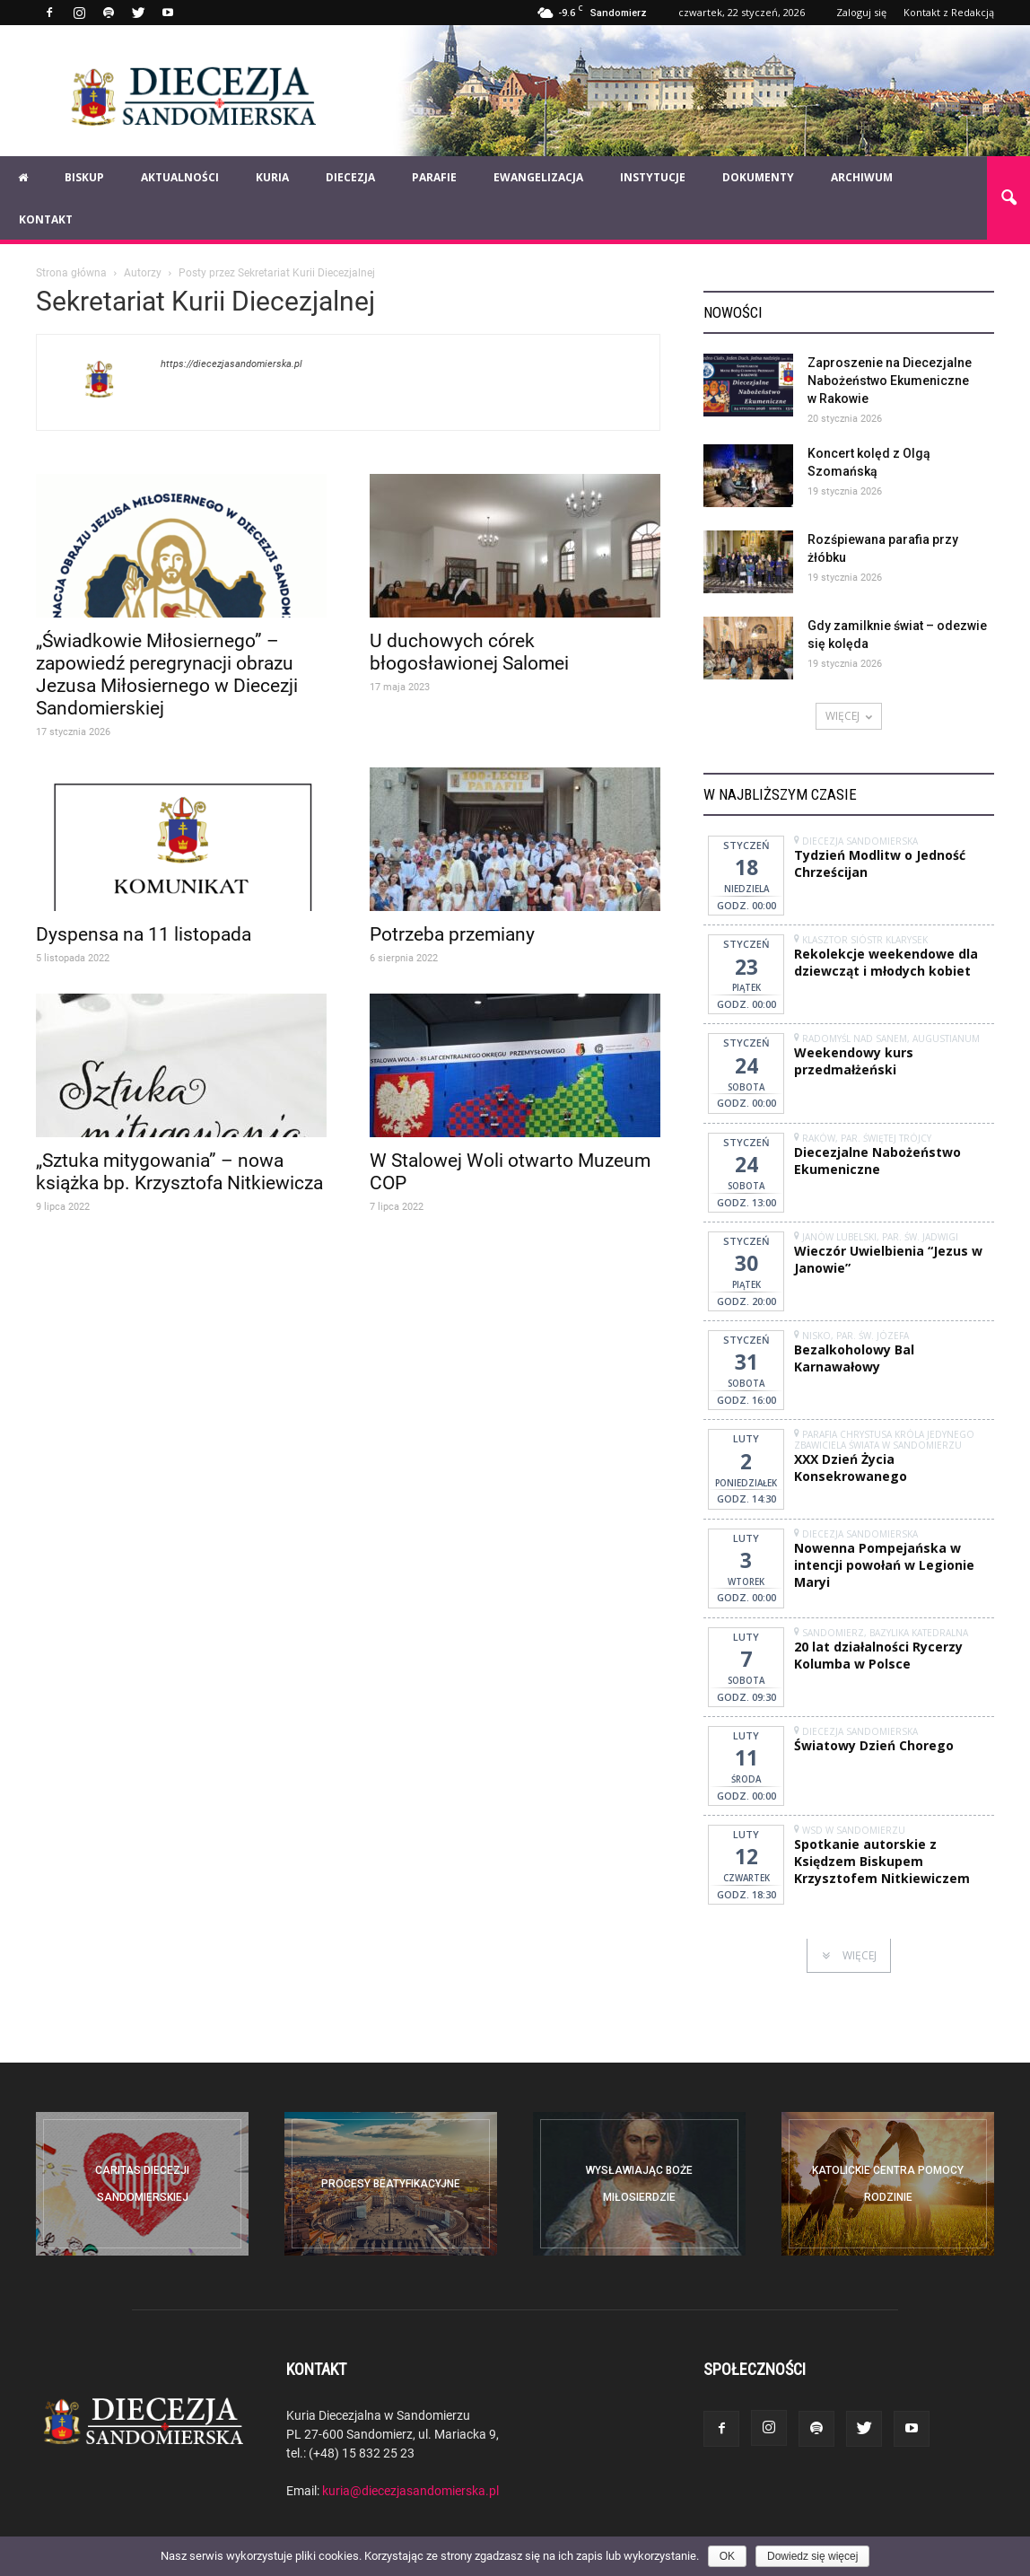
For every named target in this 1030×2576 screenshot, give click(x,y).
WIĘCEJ (848, 715)
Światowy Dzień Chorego (874, 1745)
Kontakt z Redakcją (948, 12)
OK (727, 2556)
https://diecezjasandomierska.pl (231, 363)
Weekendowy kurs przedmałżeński (853, 1061)
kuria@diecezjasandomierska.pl (410, 2490)
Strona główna (71, 272)
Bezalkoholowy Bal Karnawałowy (854, 1358)
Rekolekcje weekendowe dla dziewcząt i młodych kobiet (886, 962)
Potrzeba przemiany (452, 933)
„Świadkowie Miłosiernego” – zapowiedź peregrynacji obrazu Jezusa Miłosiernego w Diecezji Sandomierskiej (167, 673)
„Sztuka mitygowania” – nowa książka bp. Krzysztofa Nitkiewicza (179, 1171)
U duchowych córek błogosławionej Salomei (469, 651)
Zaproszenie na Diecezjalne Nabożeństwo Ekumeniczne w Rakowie (889, 380)
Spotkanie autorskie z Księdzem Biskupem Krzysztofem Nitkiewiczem (882, 1861)
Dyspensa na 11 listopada (143, 933)
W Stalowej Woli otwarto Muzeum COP (510, 1171)
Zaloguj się (861, 12)
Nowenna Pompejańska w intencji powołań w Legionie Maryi (884, 1564)
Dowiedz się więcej (812, 2556)
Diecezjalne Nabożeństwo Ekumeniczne (877, 1160)
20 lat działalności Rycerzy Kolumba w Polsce (878, 1655)
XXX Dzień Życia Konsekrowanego (850, 1467)
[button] (1008, 198)
